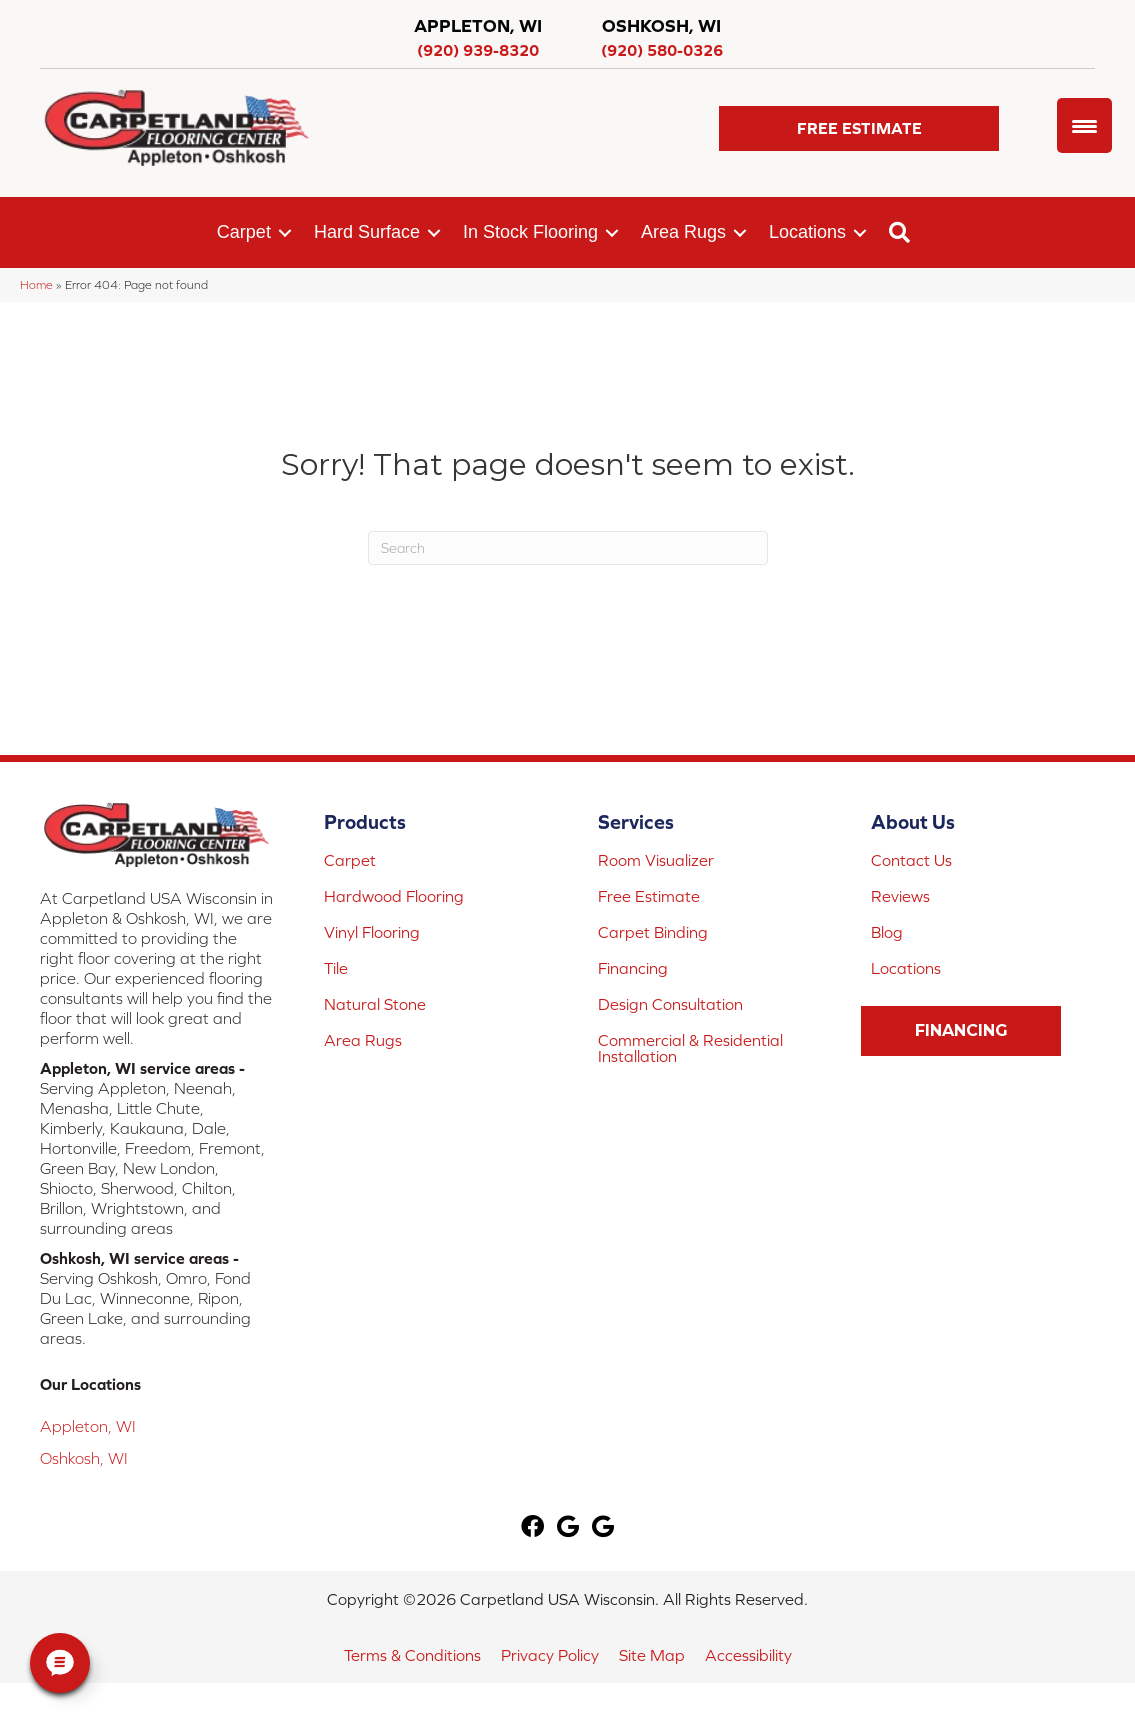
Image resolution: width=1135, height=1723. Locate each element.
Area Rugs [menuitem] (683, 232)
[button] (859, 128)
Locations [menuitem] (807, 232)
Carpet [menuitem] (244, 232)
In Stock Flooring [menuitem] (530, 232)
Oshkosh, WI (84, 1458)
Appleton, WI (88, 1426)
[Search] (568, 548)
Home (36, 284)
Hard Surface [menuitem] (367, 232)
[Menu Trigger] (1084, 125)
